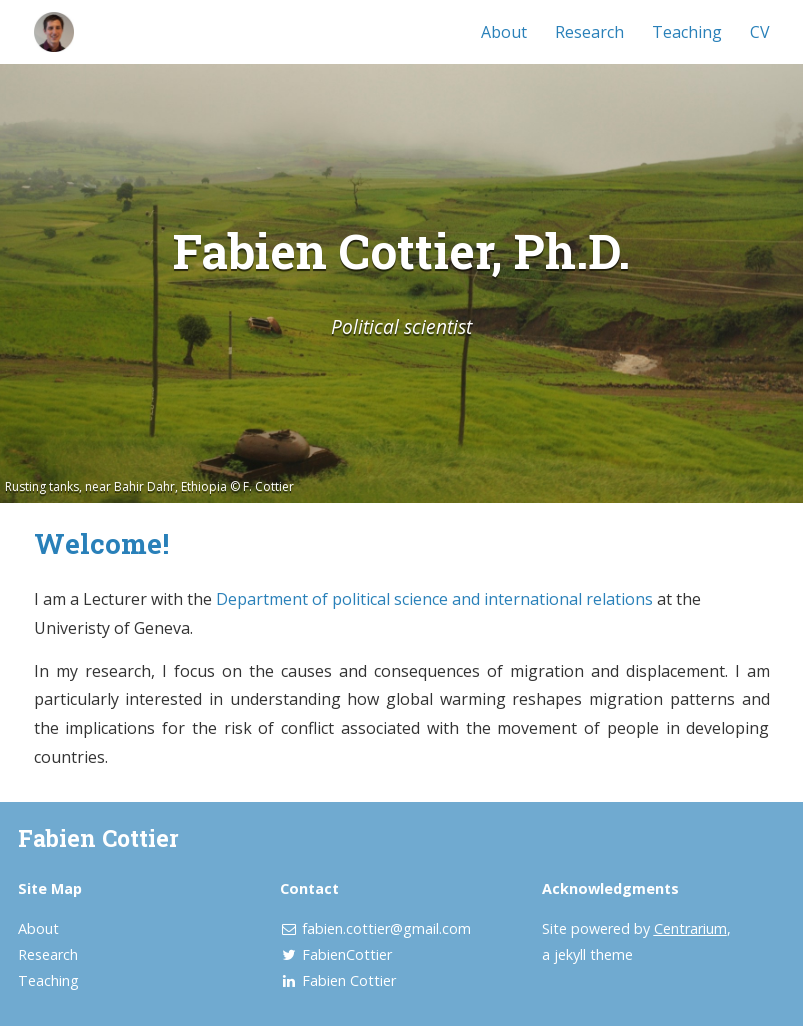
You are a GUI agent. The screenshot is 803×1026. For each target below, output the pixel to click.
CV (760, 32)
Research (589, 32)
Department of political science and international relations (434, 599)
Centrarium (690, 928)
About (504, 32)
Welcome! (101, 543)
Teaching (687, 32)
